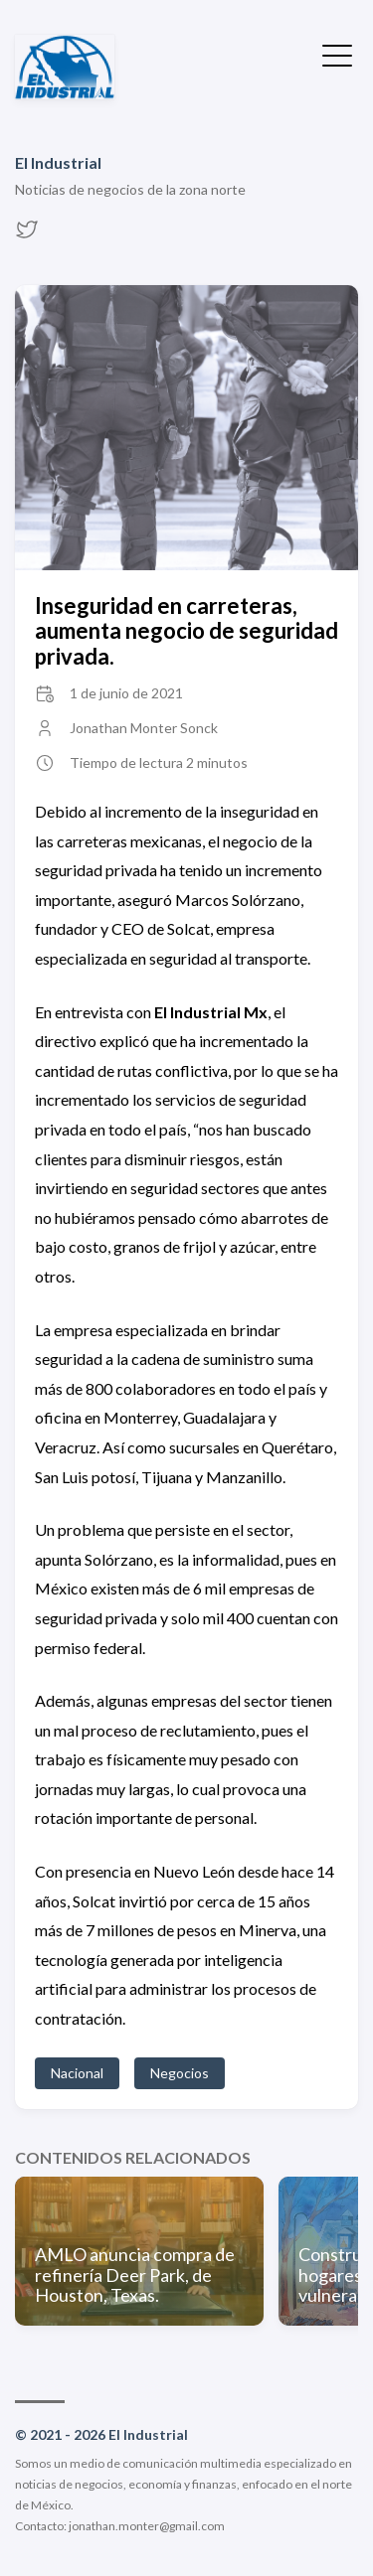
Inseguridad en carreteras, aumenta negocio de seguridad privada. (186, 631)
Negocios (179, 2072)
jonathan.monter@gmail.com (147, 2525)
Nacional (77, 2072)
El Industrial (58, 162)
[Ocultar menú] (337, 54)
